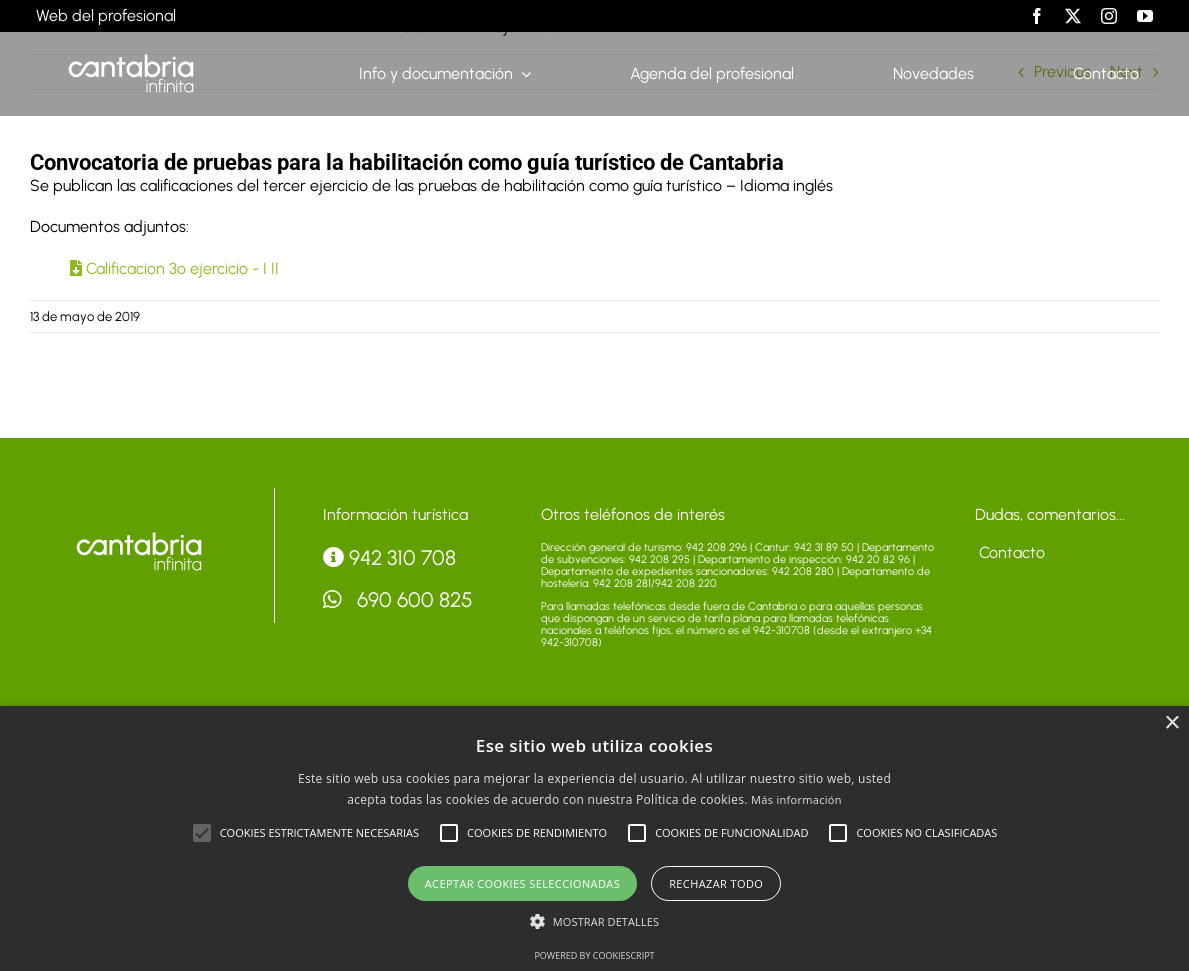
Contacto (1010, 552)
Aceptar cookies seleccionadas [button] (522, 883)
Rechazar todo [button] (716, 883)
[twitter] (1073, 16)
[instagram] (1109, 16)
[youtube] (1145, 16)
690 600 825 (398, 599)
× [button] (1171, 723)
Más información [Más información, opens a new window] (796, 799)
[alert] (594, 838)
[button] (202, 833)
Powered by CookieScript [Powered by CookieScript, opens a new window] (594, 955)
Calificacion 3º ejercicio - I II (174, 268)
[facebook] (1037, 16)
